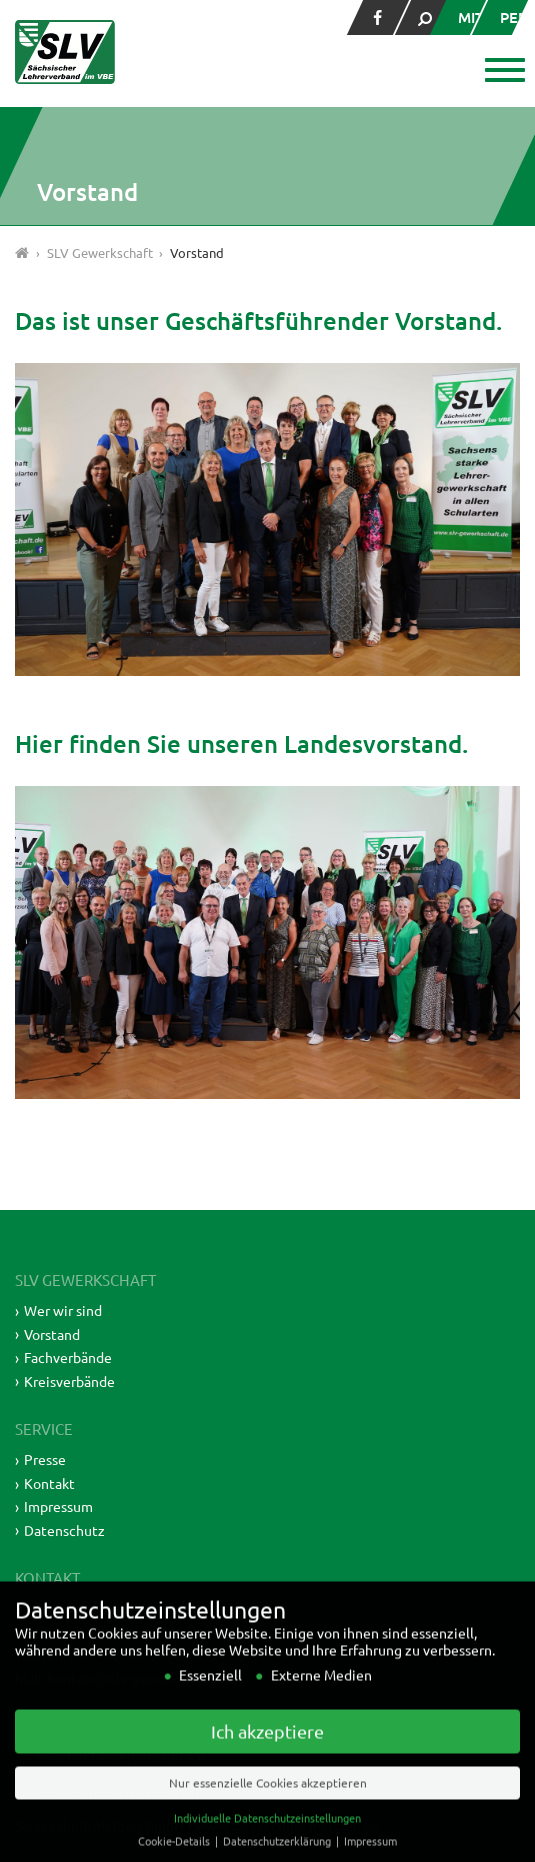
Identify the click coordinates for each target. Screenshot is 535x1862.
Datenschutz (64, 1530)
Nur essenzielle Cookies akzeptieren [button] (268, 1807)
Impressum (58, 1506)
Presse (45, 1459)
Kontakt (49, 1483)
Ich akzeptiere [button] (267, 1755)
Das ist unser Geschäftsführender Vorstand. (258, 320)
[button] (502, 72)
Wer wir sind (63, 1310)
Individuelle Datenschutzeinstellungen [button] (267, 1842)
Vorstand (52, 1334)
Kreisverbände (69, 1381)
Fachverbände (68, 1357)
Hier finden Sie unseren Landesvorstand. (241, 743)
